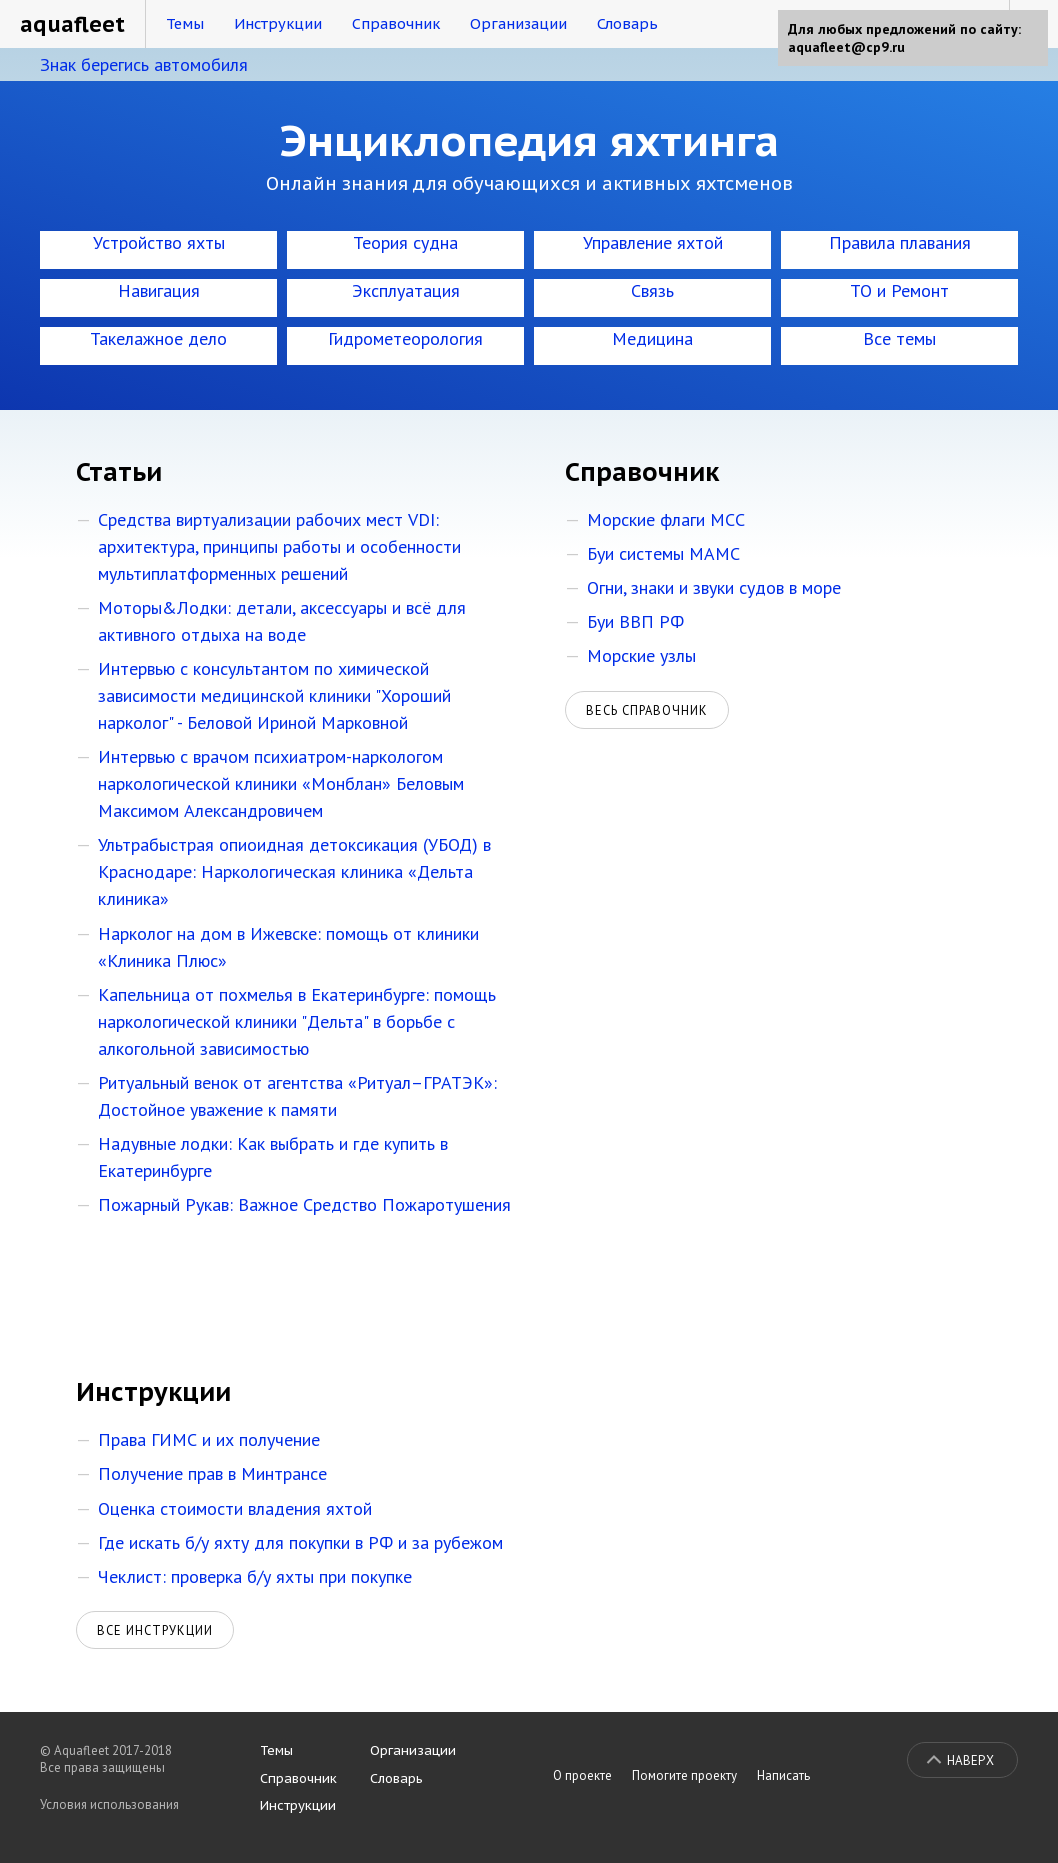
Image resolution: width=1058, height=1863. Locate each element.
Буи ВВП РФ (635, 621)
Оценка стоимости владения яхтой (235, 1508)
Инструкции (278, 23)
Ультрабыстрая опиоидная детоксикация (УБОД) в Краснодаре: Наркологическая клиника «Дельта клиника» (294, 871)
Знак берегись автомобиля (144, 64)
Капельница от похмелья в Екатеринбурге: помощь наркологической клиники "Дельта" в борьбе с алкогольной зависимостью (297, 1021)
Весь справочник (647, 710)
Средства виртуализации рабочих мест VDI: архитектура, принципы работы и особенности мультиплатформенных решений (279, 546)
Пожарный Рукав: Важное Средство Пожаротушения (304, 1204)
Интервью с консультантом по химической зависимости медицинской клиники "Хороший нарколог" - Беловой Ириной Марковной (274, 695)
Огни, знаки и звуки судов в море (714, 587)
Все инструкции (155, 1630)
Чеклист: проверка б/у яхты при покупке (255, 1576)
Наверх (970, 1760)
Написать (783, 1775)
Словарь (627, 23)
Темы (185, 23)
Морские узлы (641, 655)
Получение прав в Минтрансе (212, 1473)
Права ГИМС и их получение (209, 1439)
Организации (518, 23)
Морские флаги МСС (666, 519)
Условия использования (109, 1804)
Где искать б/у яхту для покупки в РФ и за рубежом (300, 1542)
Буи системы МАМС (663, 553)
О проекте (582, 1775)
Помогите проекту (684, 1775)
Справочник (396, 23)
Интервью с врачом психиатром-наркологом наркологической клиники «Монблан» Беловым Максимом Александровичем (281, 783)
